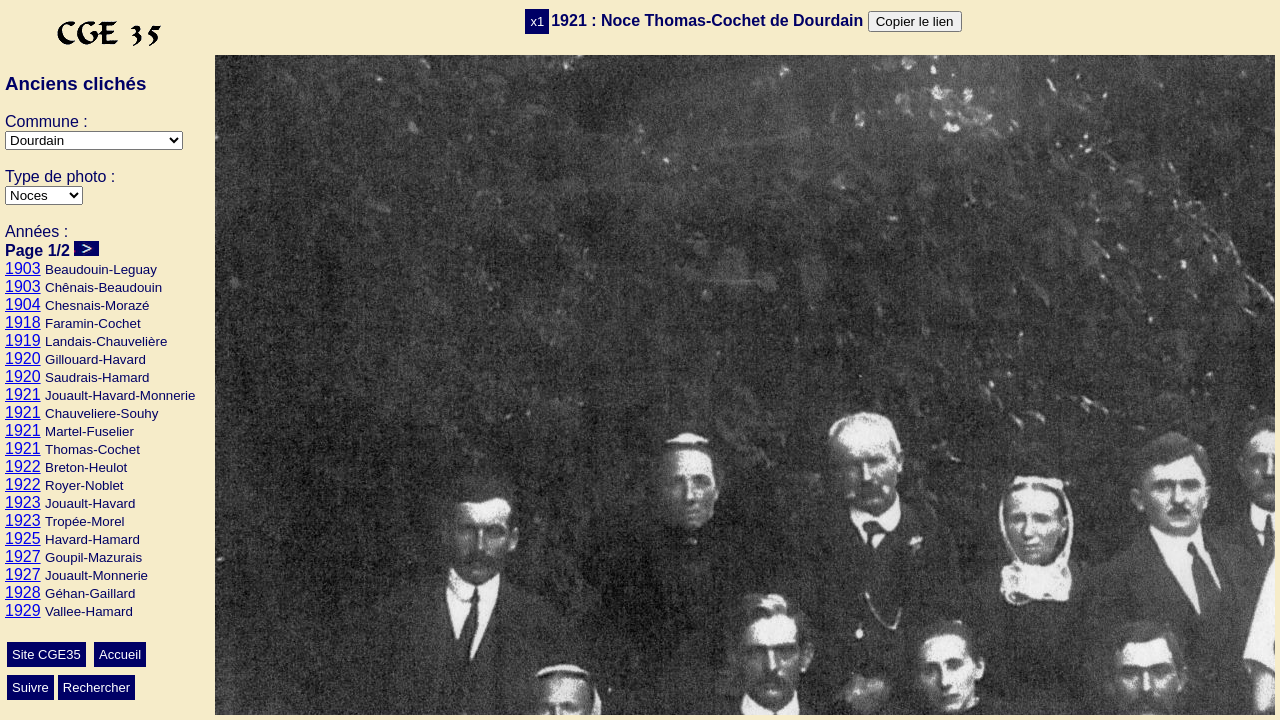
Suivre (30, 687)
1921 (23, 394)
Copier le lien (915, 21)
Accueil (120, 654)
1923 (23, 502)
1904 (23, 304)
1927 (23, 556)
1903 (23, 268)
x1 (537, 21)
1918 (23, 322)
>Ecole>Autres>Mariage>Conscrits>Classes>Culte (44, 195)
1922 (23, 466)
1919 (23, 340)
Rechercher (96, 687)
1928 (23, 592)
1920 (23, 358)
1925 (23, 538)
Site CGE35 (46, 654)
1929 (23, 610)
